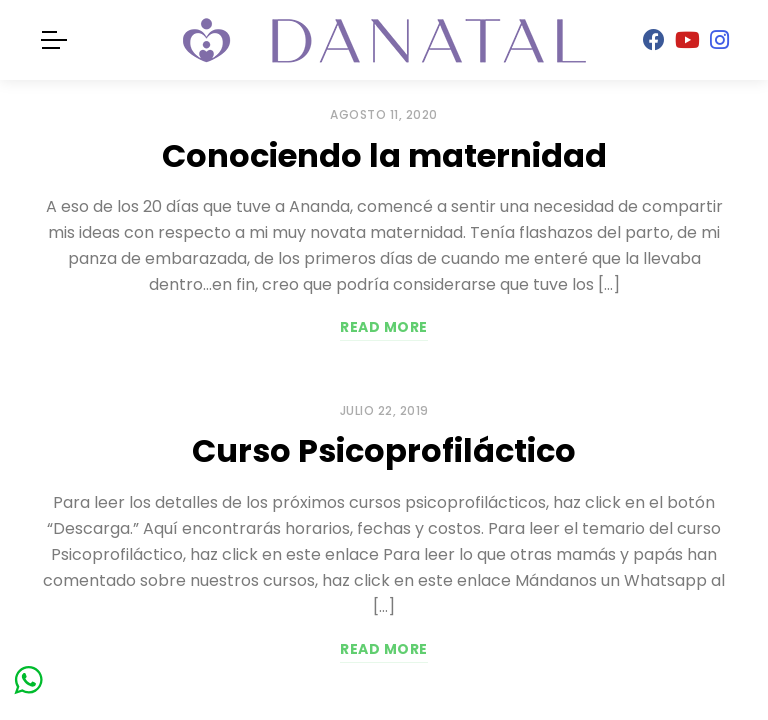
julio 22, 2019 (384, 410)
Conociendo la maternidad (384, 155)
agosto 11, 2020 (384, 114)
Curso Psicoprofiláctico (384, 450)
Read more (384, 327)
